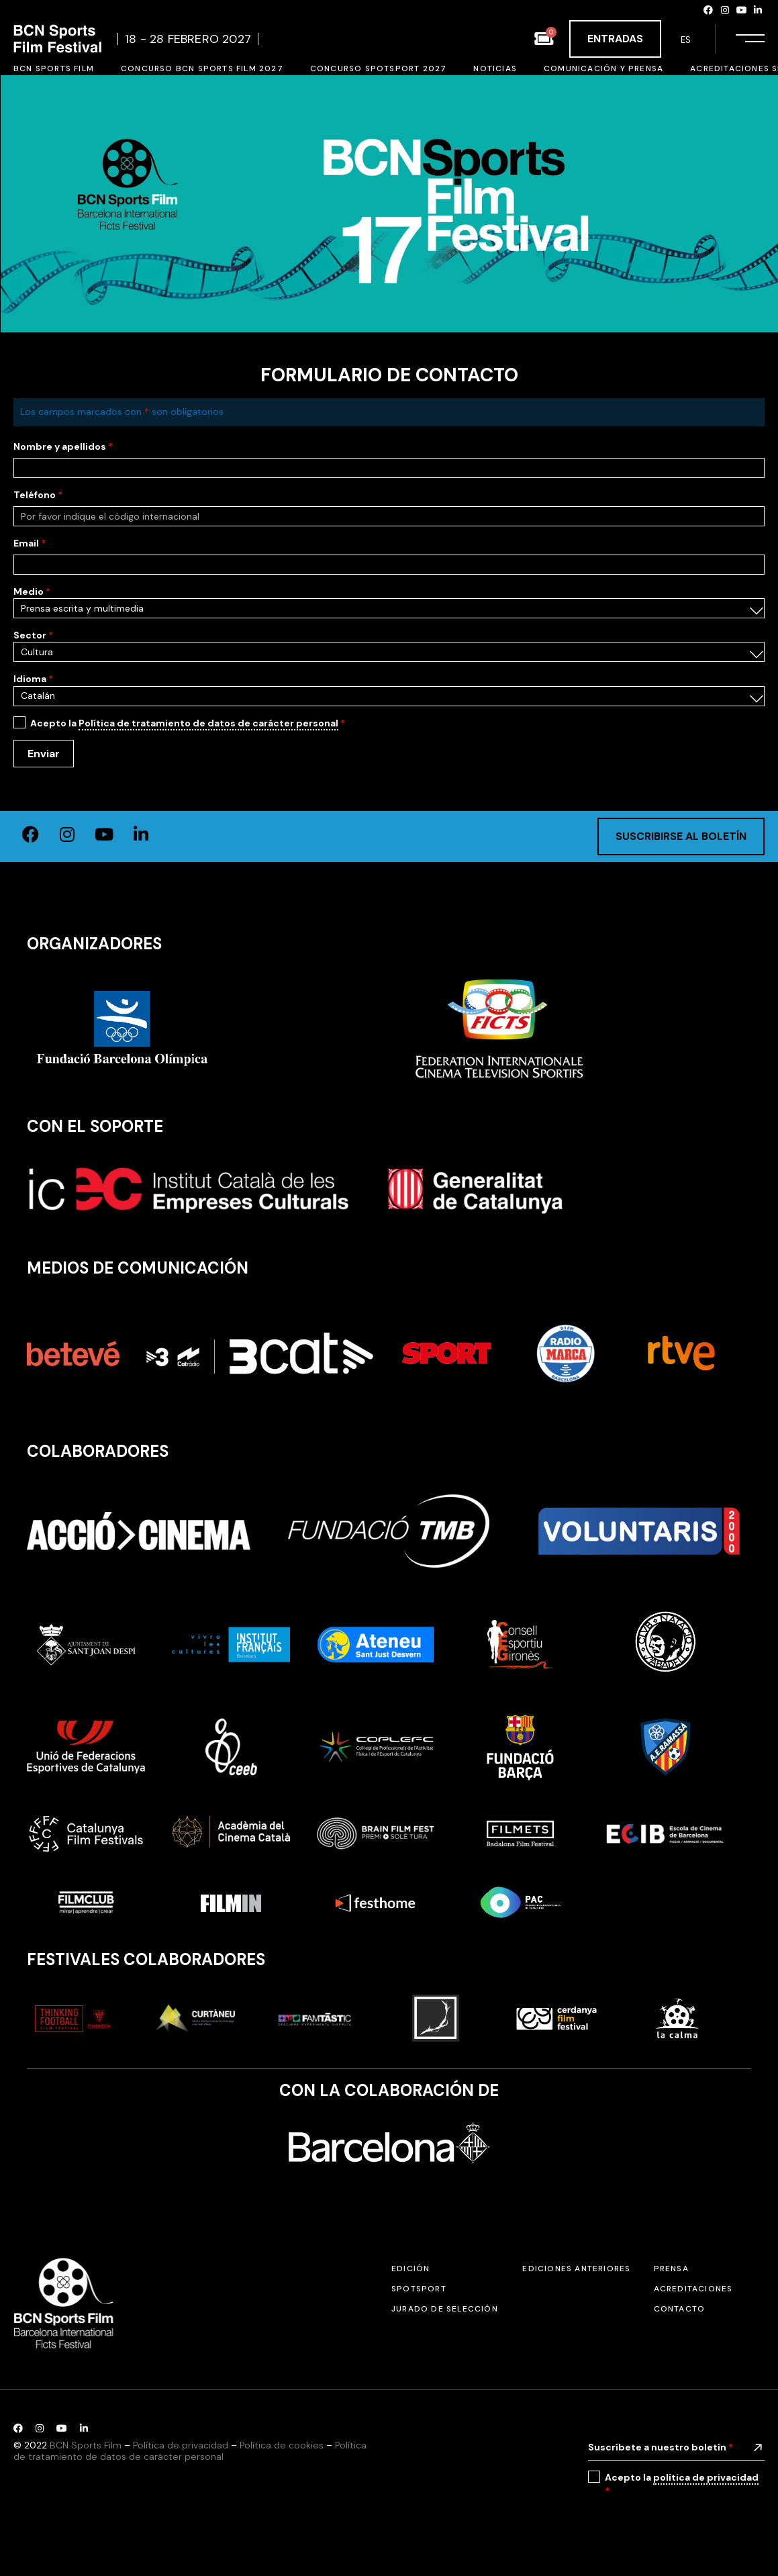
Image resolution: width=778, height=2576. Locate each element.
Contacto (680, 2308)
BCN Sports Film (85, 2445)
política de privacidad (706, 2477)
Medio (31, 591)
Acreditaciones (693, 2288)
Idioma (33, 679)
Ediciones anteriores (576, 2268)
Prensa (671, 2268)
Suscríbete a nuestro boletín (660, 2447)
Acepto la (187, 723)
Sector (33, 635)
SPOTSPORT (418, 2288)
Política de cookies (282, 2445)
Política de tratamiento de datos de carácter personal (208, 723)
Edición (410, 2268)
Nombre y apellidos (63, 446)
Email (29, 543)
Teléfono (37, 495)
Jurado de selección (444, 2308)
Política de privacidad (180, 2445)
